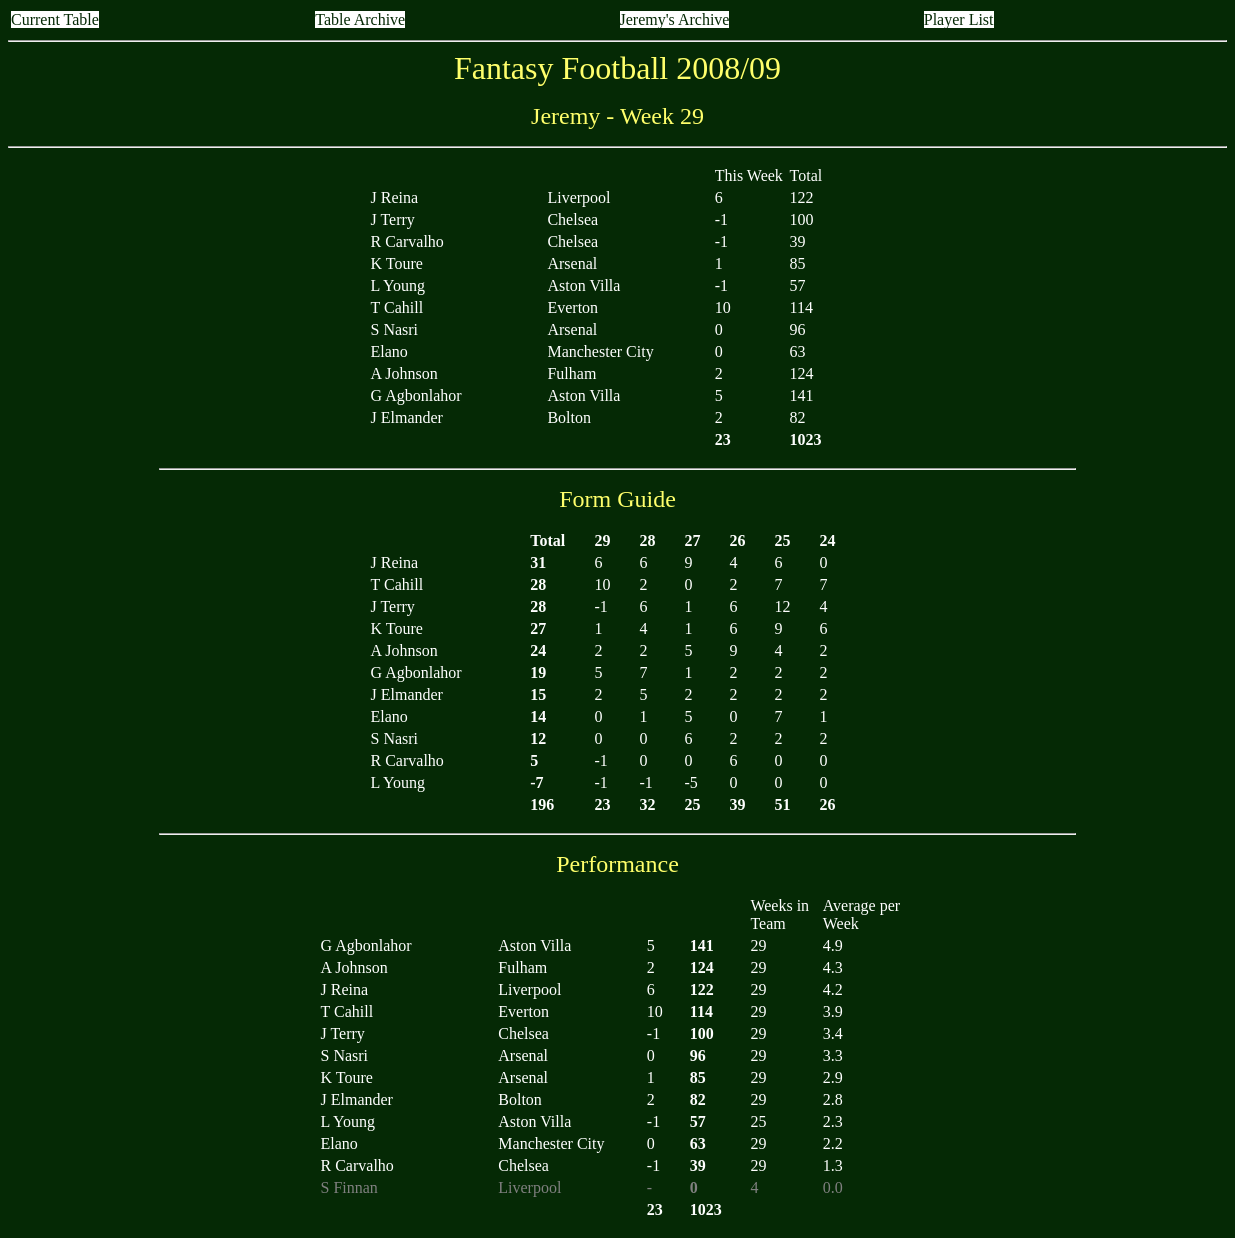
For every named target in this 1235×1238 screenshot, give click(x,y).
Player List (959, 19)
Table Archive (360, 19)
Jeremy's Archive (675, 19)
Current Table (55, 19)
